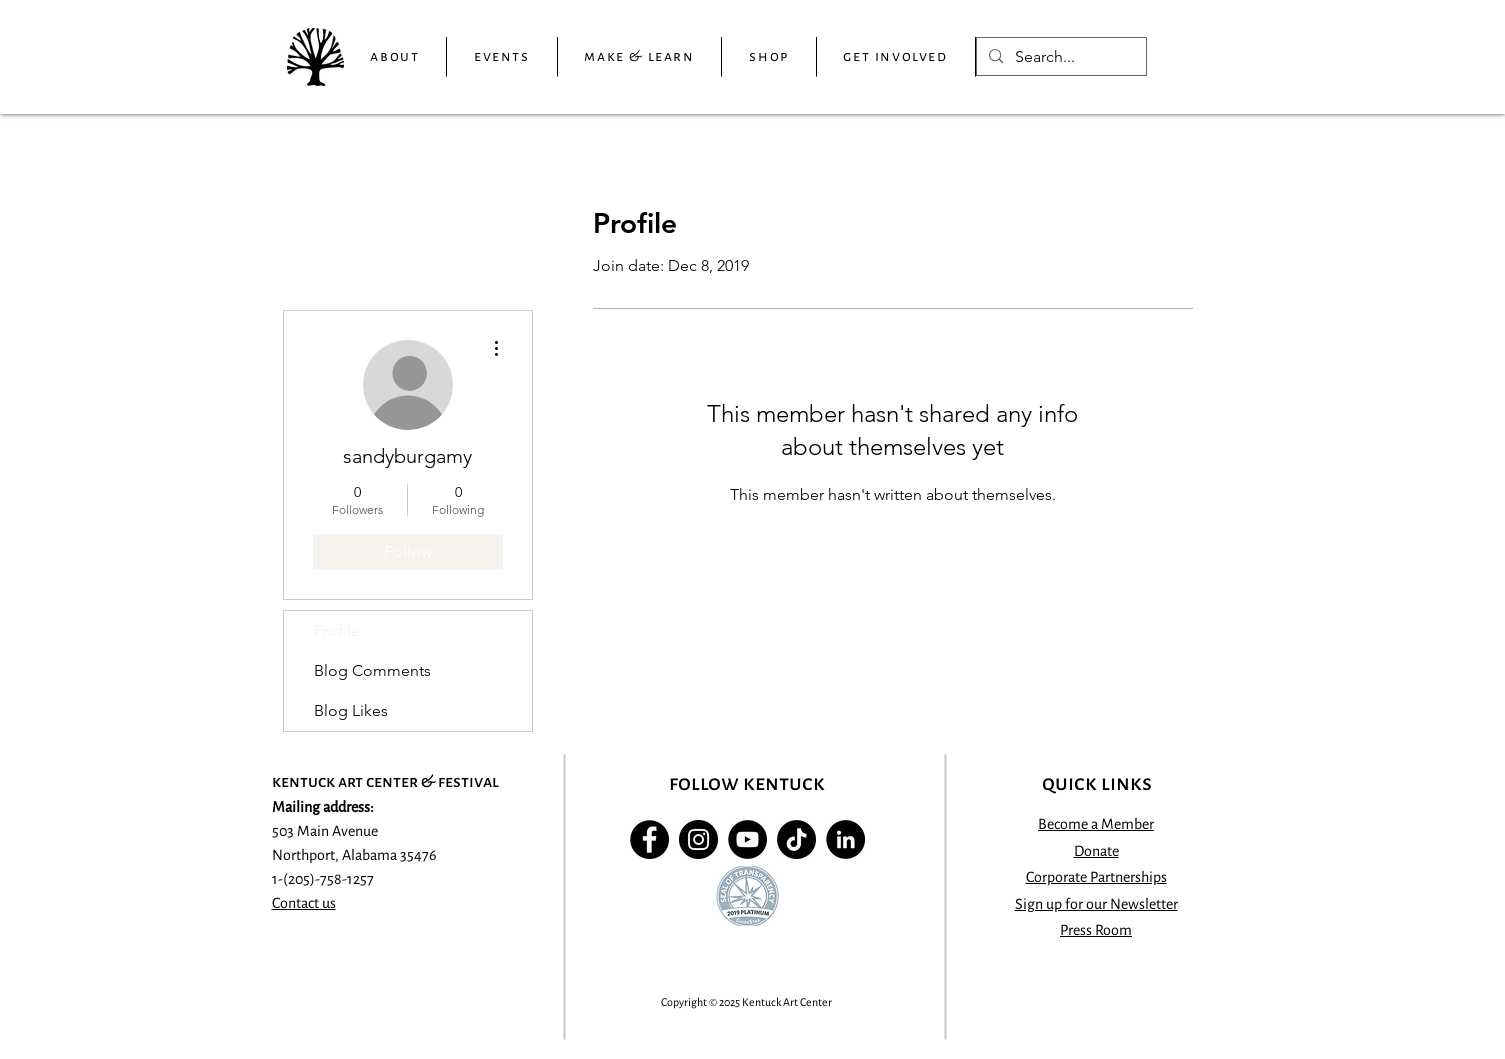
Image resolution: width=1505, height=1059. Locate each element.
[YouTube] (747, 839)
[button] (396, 57)
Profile (337, 630)
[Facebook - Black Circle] (649, 839)
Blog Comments (372, 670)
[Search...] (1059, 57)
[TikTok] (796, 839)
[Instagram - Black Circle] (698, 839)
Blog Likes (351, 710)
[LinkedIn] (845, 839)
